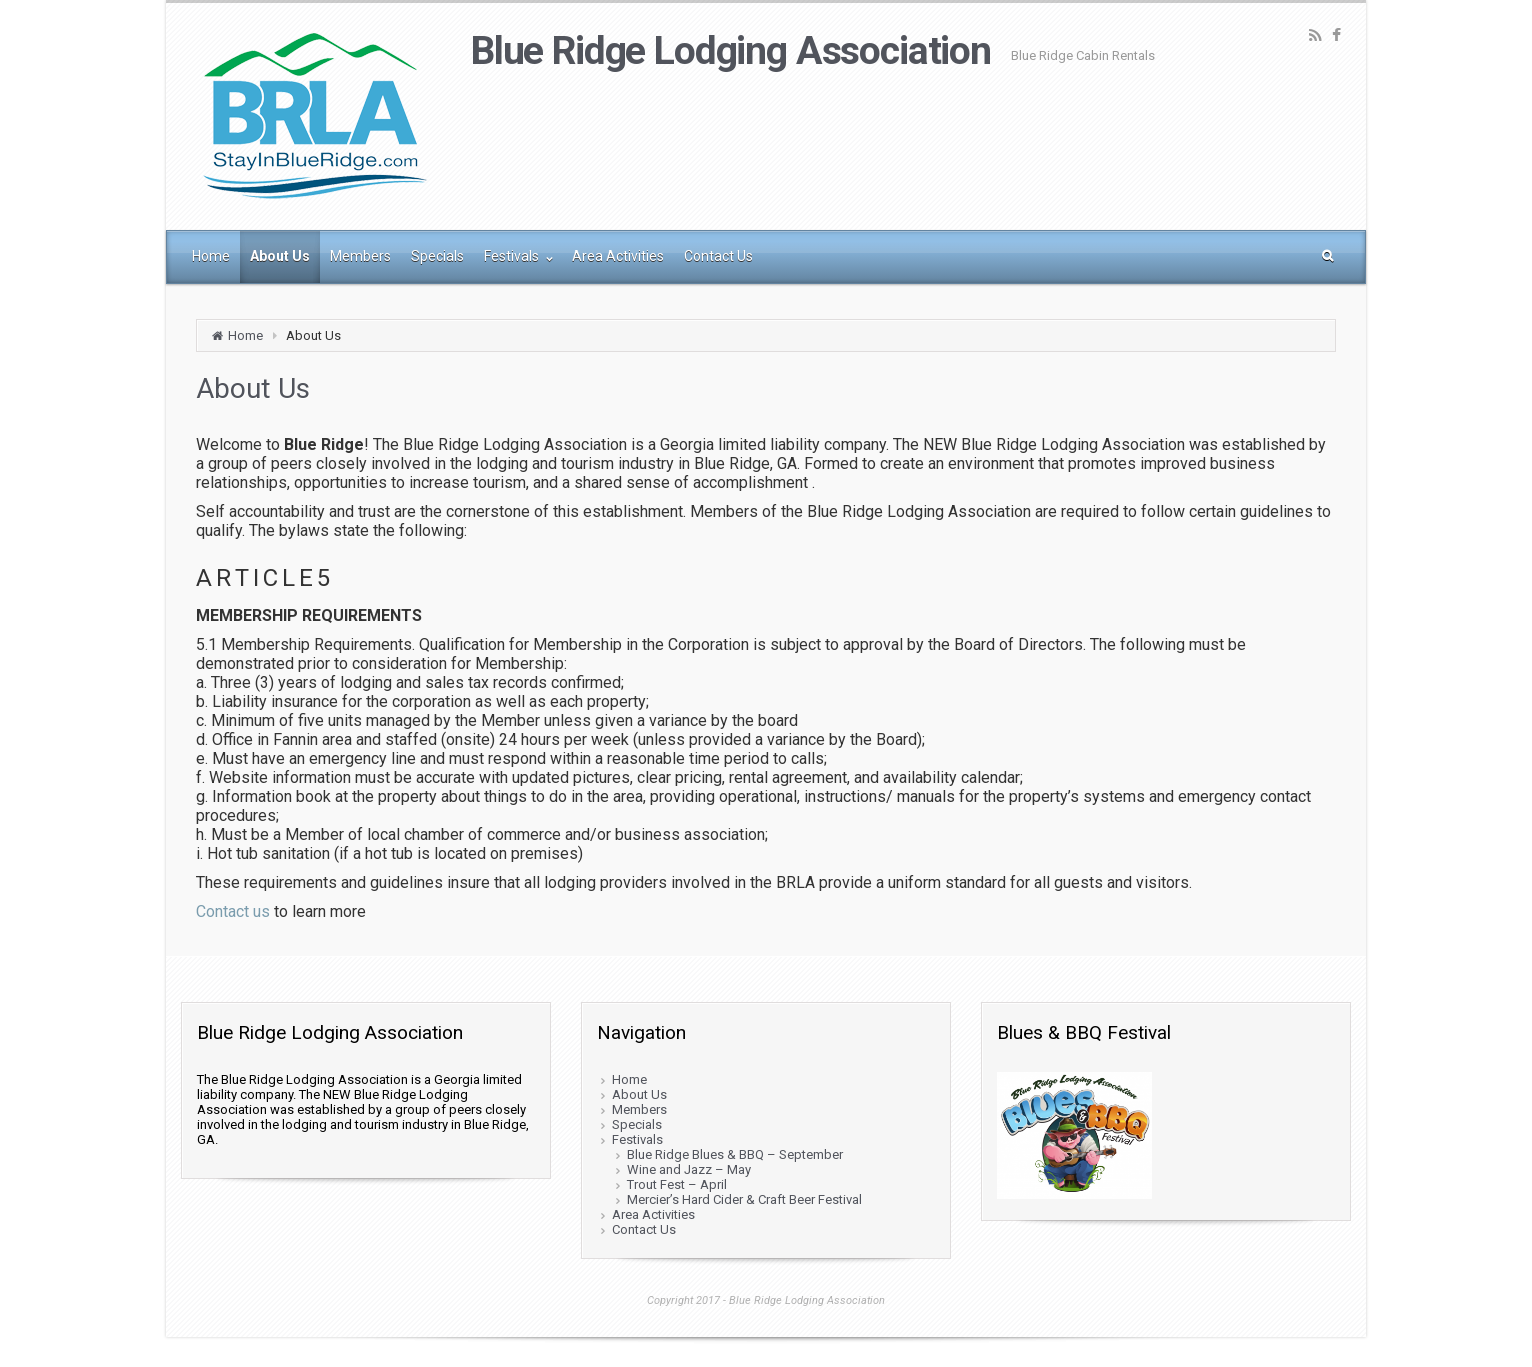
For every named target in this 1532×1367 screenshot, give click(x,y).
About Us (639, 1094)
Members (639, 1109)
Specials (637, 1124)
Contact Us (644, 1229)
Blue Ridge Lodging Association (731, 51)
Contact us (233, 911)
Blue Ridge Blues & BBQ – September (735, 1154)
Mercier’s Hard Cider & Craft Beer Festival (744, 1199)
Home (245, 335)
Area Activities (653, 1214)
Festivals (637, 1139)
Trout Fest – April (677, 1184)
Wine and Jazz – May (689, 1169)
